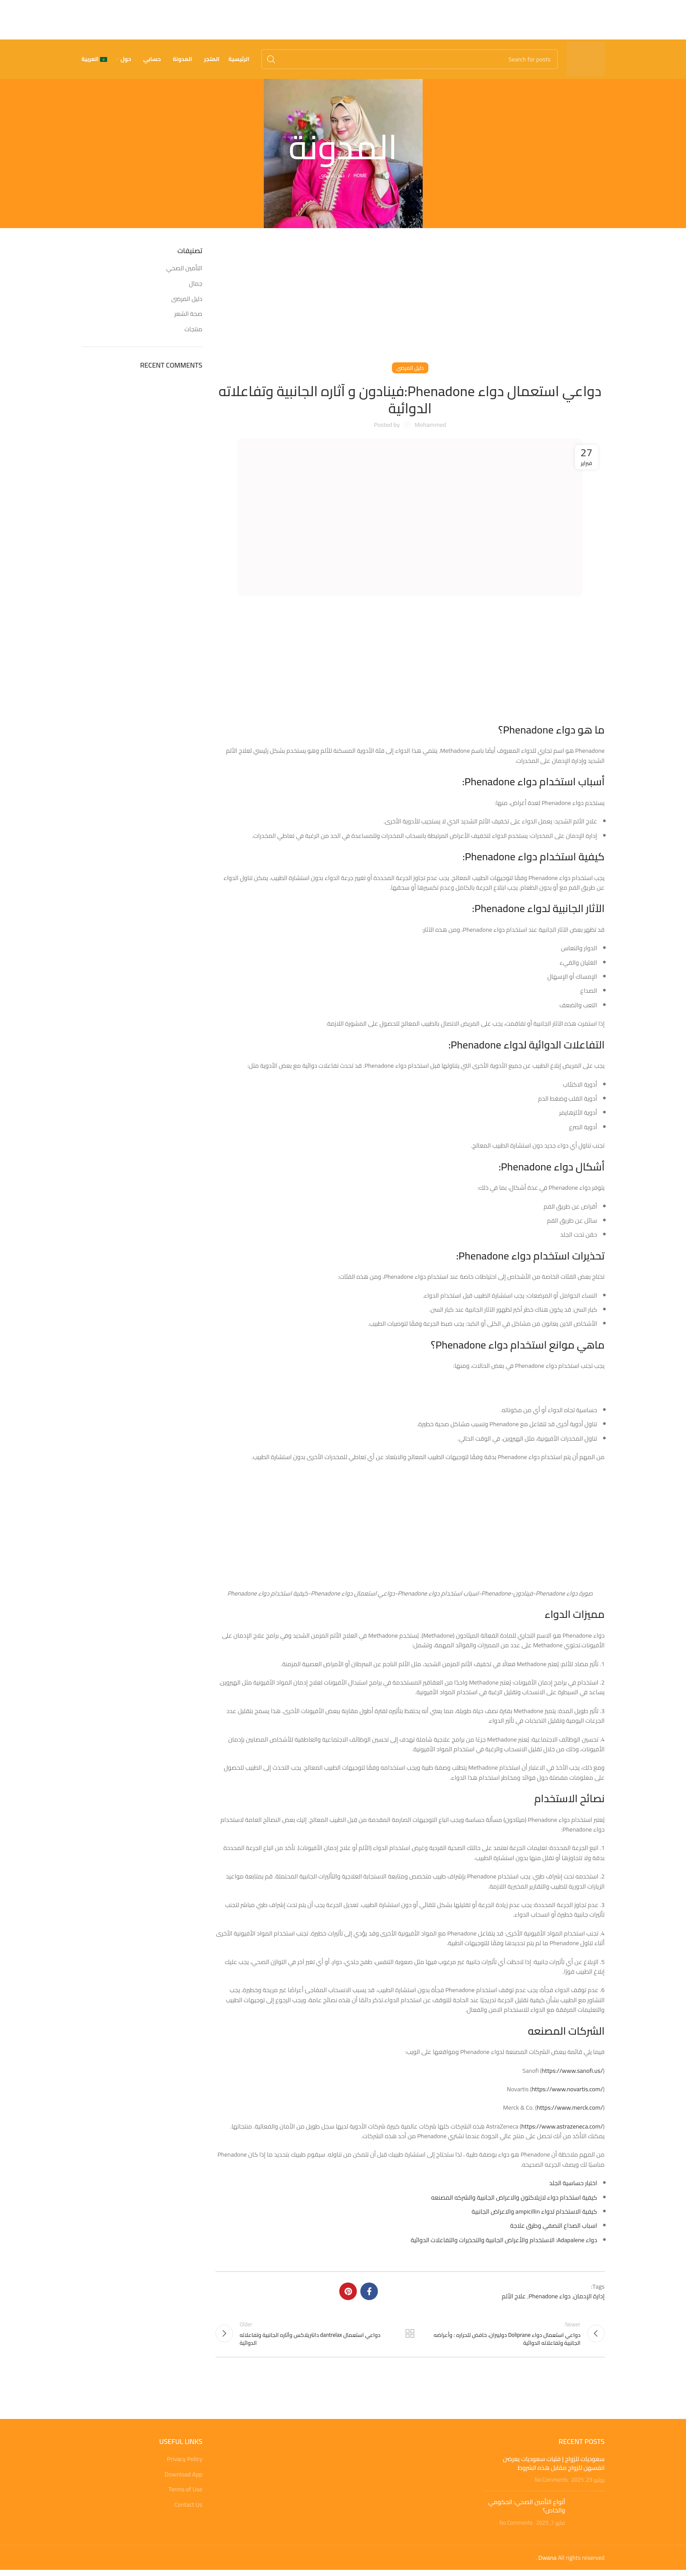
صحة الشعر (188, 314)
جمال (195, 283)
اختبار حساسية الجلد (573, 2183)
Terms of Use (185, 2492)
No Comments (551, 2482)
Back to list (410, 2334)
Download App (183, 2477)
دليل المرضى (331, 175)
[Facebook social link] (369, 2291)
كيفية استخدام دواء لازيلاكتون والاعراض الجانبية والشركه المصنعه (514, 2197)
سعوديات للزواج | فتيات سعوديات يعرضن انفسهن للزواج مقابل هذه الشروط (554, 2466)
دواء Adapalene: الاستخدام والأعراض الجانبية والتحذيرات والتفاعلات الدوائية (504, 2240)
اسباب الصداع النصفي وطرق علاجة (553, 2225)
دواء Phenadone (549, 2296)
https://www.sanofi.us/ (572, 2070)
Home (360, 175)
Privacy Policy (184, 2462)
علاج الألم (514, 2296)
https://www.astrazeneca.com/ (562, 2126)
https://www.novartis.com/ (567, 2089)
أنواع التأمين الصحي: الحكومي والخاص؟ (526, 2509)
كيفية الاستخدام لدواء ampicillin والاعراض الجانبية (534, 2211)
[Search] (409, 59)
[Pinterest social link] (348, 2291)
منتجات (193, 329)
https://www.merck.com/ (570, 2107)
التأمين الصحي (184, 268)
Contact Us (188, 2507)
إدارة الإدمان (588, 2296)
